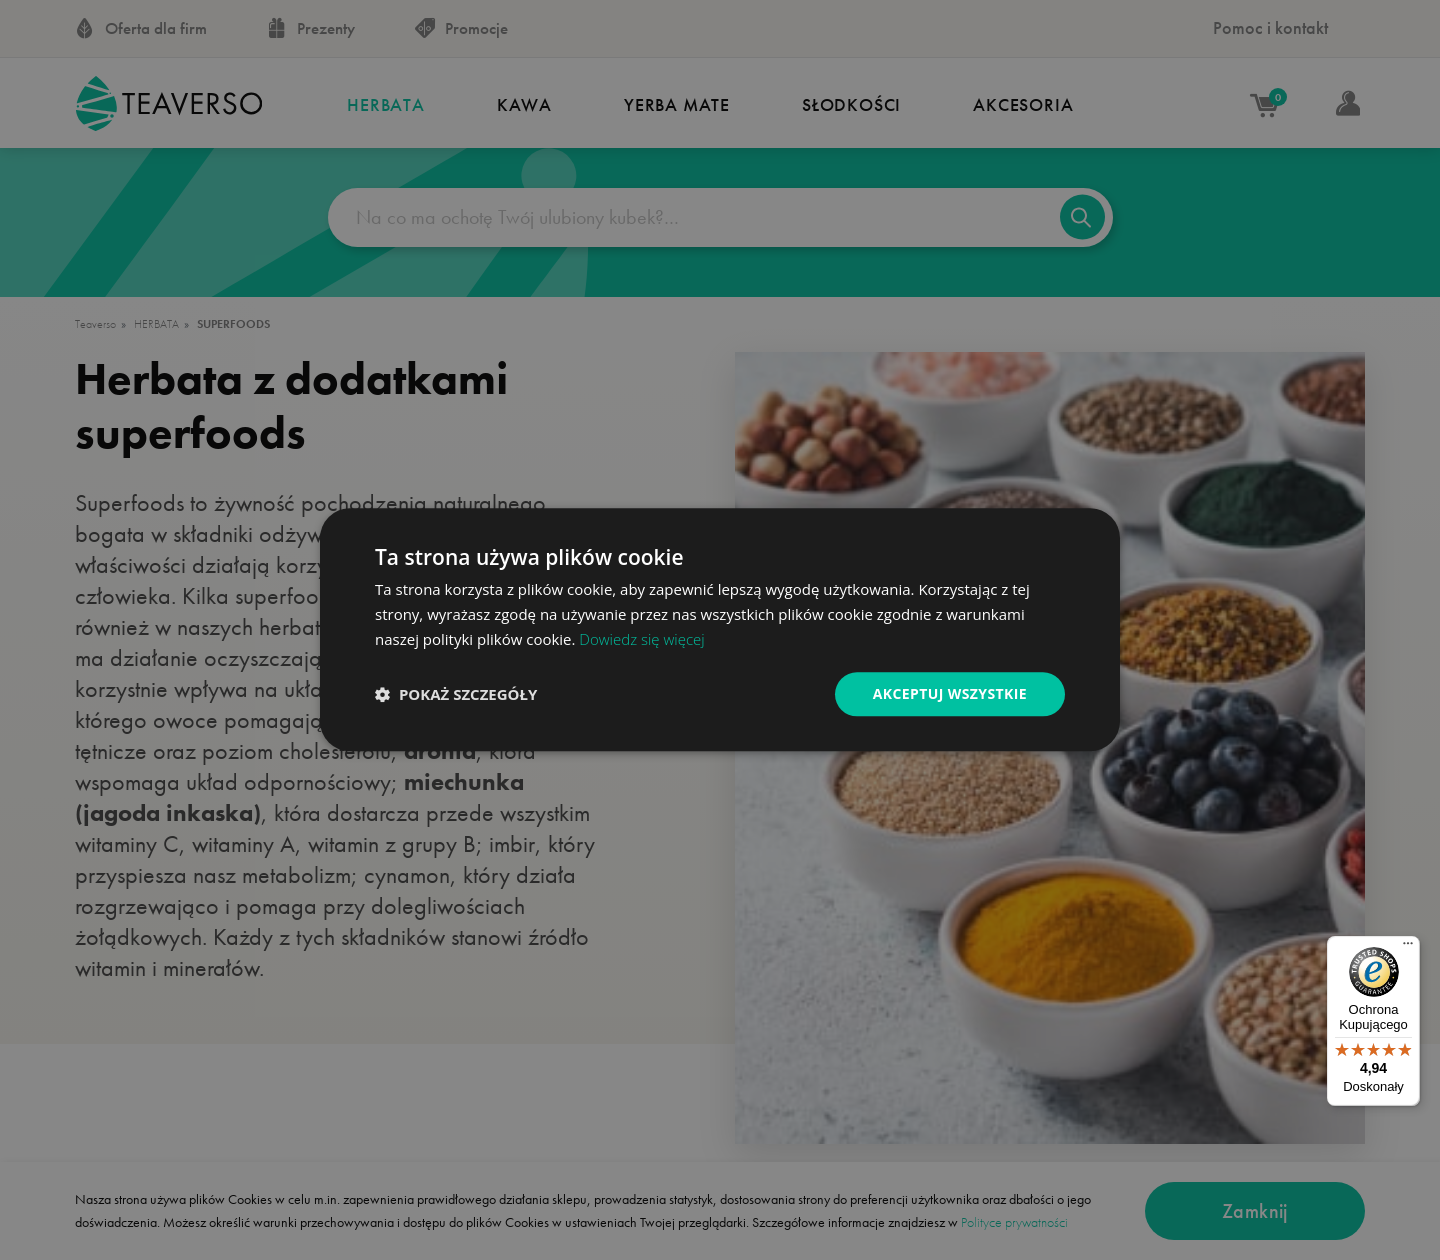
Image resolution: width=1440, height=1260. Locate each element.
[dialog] (720, 629)
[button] (456, 694)
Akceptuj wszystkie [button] (950, 693)
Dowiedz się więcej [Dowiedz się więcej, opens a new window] (641, 639)
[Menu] (1408, 948)
